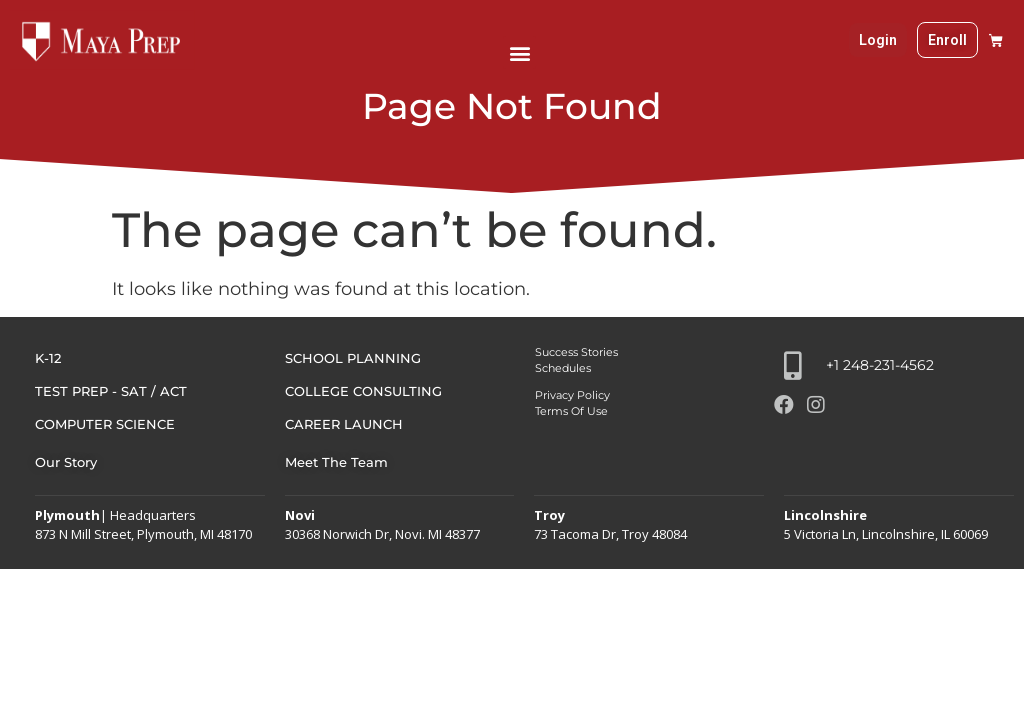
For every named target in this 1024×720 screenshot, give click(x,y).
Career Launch (344, 424)
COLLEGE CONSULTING (363, 391)
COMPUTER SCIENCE (105, 424)
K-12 (48, 358)
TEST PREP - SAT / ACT (111, 391)
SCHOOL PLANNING (353, 358)
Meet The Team (336, 462)
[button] (519, 52)
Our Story (66, 462)
